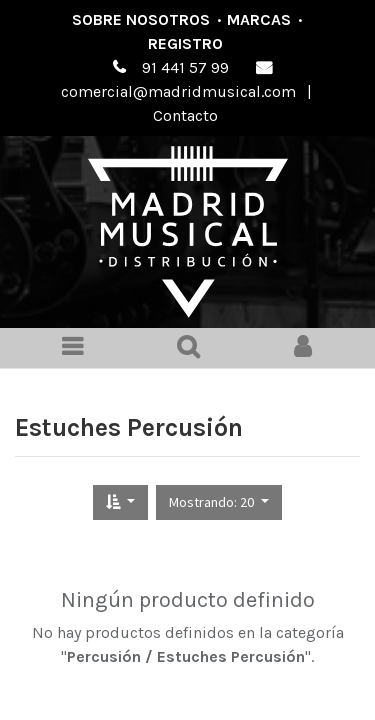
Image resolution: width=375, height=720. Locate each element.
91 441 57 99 (185, 67)
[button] (120, 502)
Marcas (259, 19)
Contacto (185, 115)
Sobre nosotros (141, 19)
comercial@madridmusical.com (178, 91)
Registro (185, 43)
